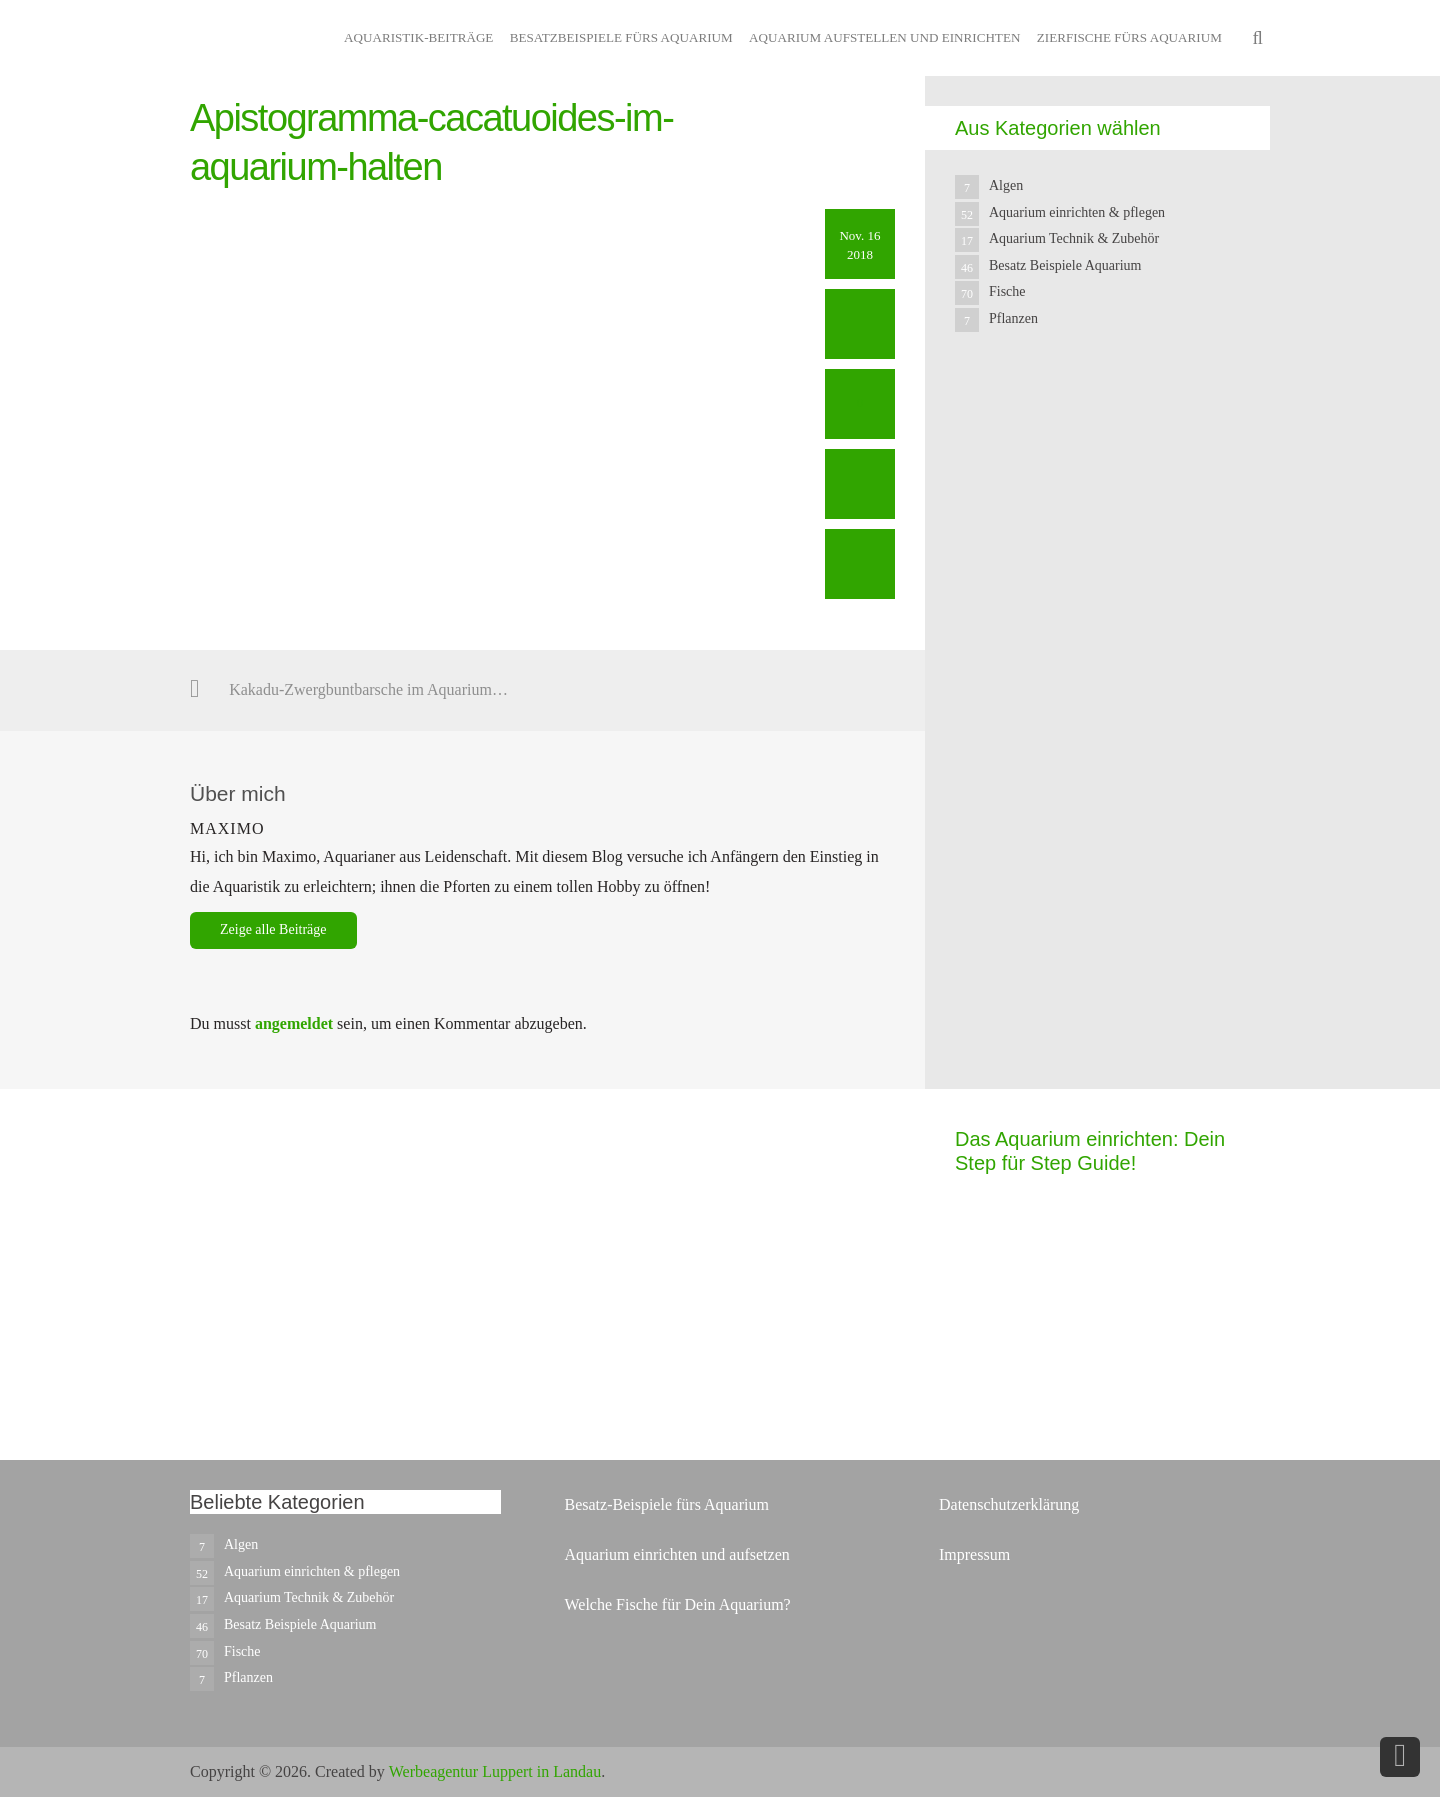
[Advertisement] (1105, 742)
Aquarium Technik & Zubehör (1074, 238)
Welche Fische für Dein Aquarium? (677, 1604)
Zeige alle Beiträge (273, 929)
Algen (1006, 185)
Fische (1007, 291)
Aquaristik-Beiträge (418, 37)
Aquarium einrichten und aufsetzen (676, 1554)
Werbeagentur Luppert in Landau (495, 1771)
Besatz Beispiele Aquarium (1065, 265)
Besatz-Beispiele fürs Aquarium (666, 1504)
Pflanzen (1013, 318)
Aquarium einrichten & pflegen (1077, 212)
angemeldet (294, 1023)
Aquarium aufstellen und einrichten (884, 37)
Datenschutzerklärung (1009, 1504)
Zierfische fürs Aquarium (1129, 37)
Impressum (974, 1554)
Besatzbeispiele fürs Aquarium (621, 37)
